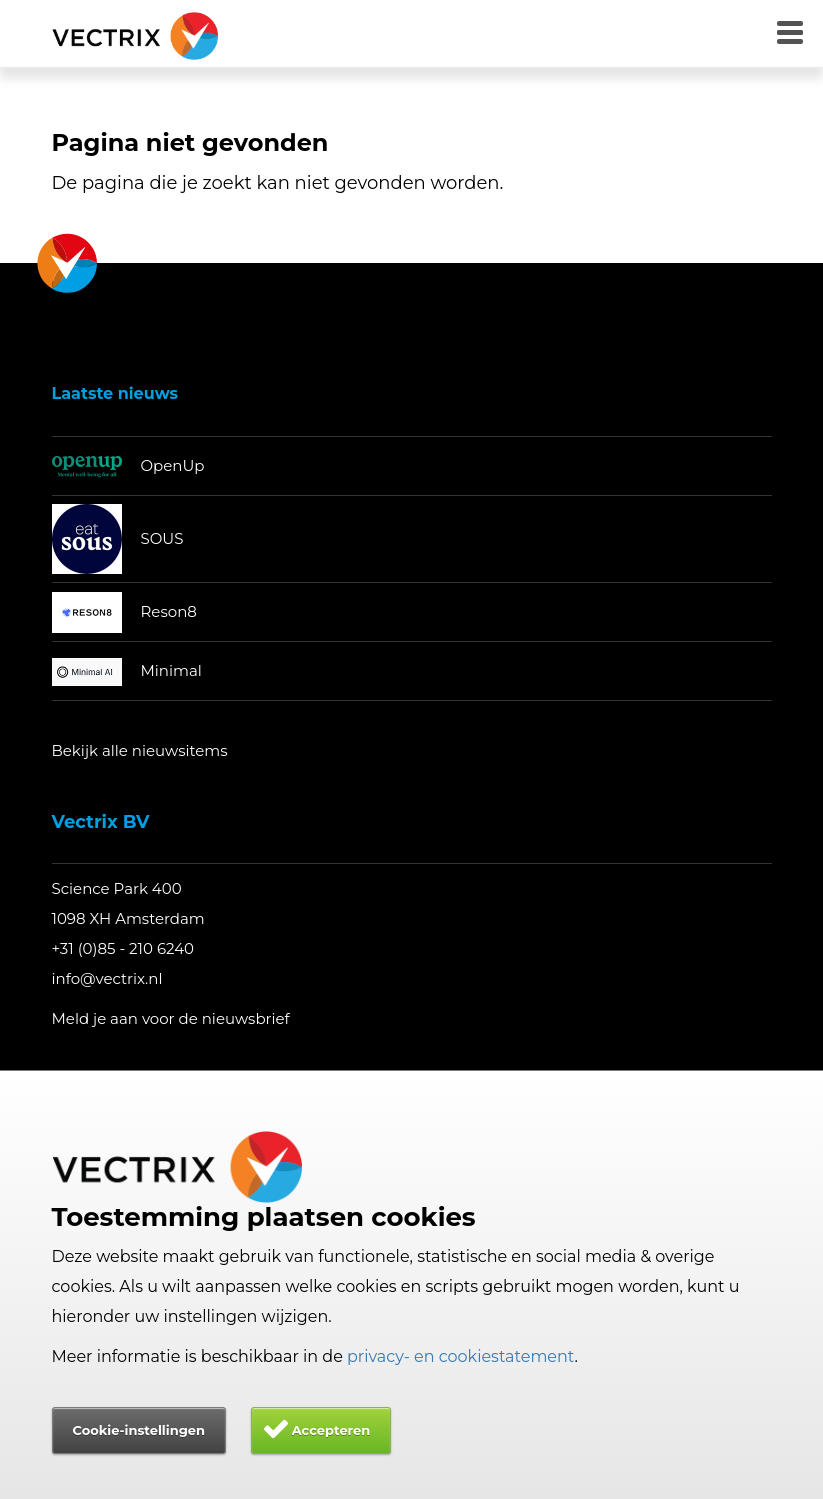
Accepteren (331, 1430)
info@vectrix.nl (107, 978)
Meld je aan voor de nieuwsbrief (171, 1018)
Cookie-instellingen (139, 1430)
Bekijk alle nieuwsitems (140, 750)
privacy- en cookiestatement (461, 1356)
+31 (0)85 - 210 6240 (123, 948)
